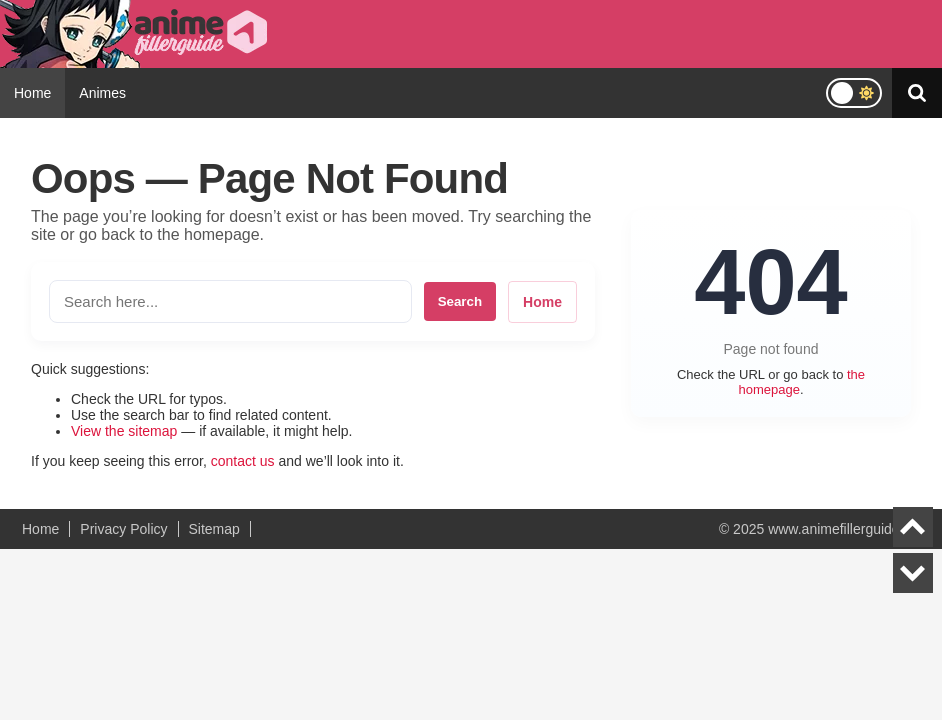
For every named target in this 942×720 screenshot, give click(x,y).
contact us (243, 461)
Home (32, 93)
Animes (102, 93)
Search (460, 301)
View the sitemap (124, 431)
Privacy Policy (123, 529)
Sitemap (214, 529)
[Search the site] (230, 301)
